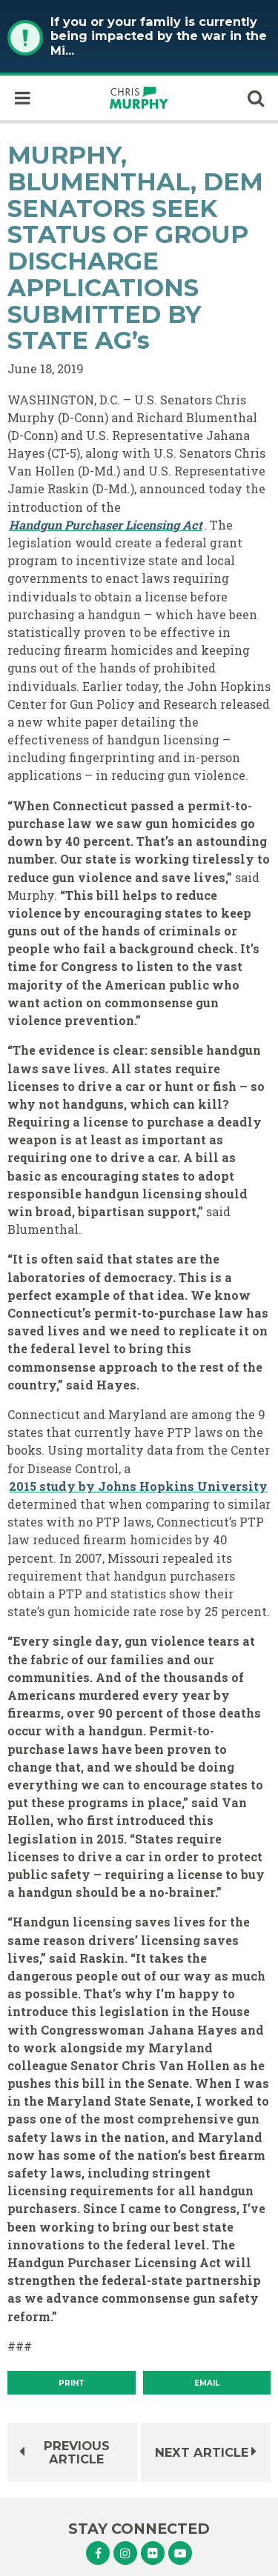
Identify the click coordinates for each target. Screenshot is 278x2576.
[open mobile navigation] (22, 98)
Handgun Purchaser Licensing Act (105, 525)
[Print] (71, 2383)
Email (206, 2383)
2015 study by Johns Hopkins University (138, 1486)
